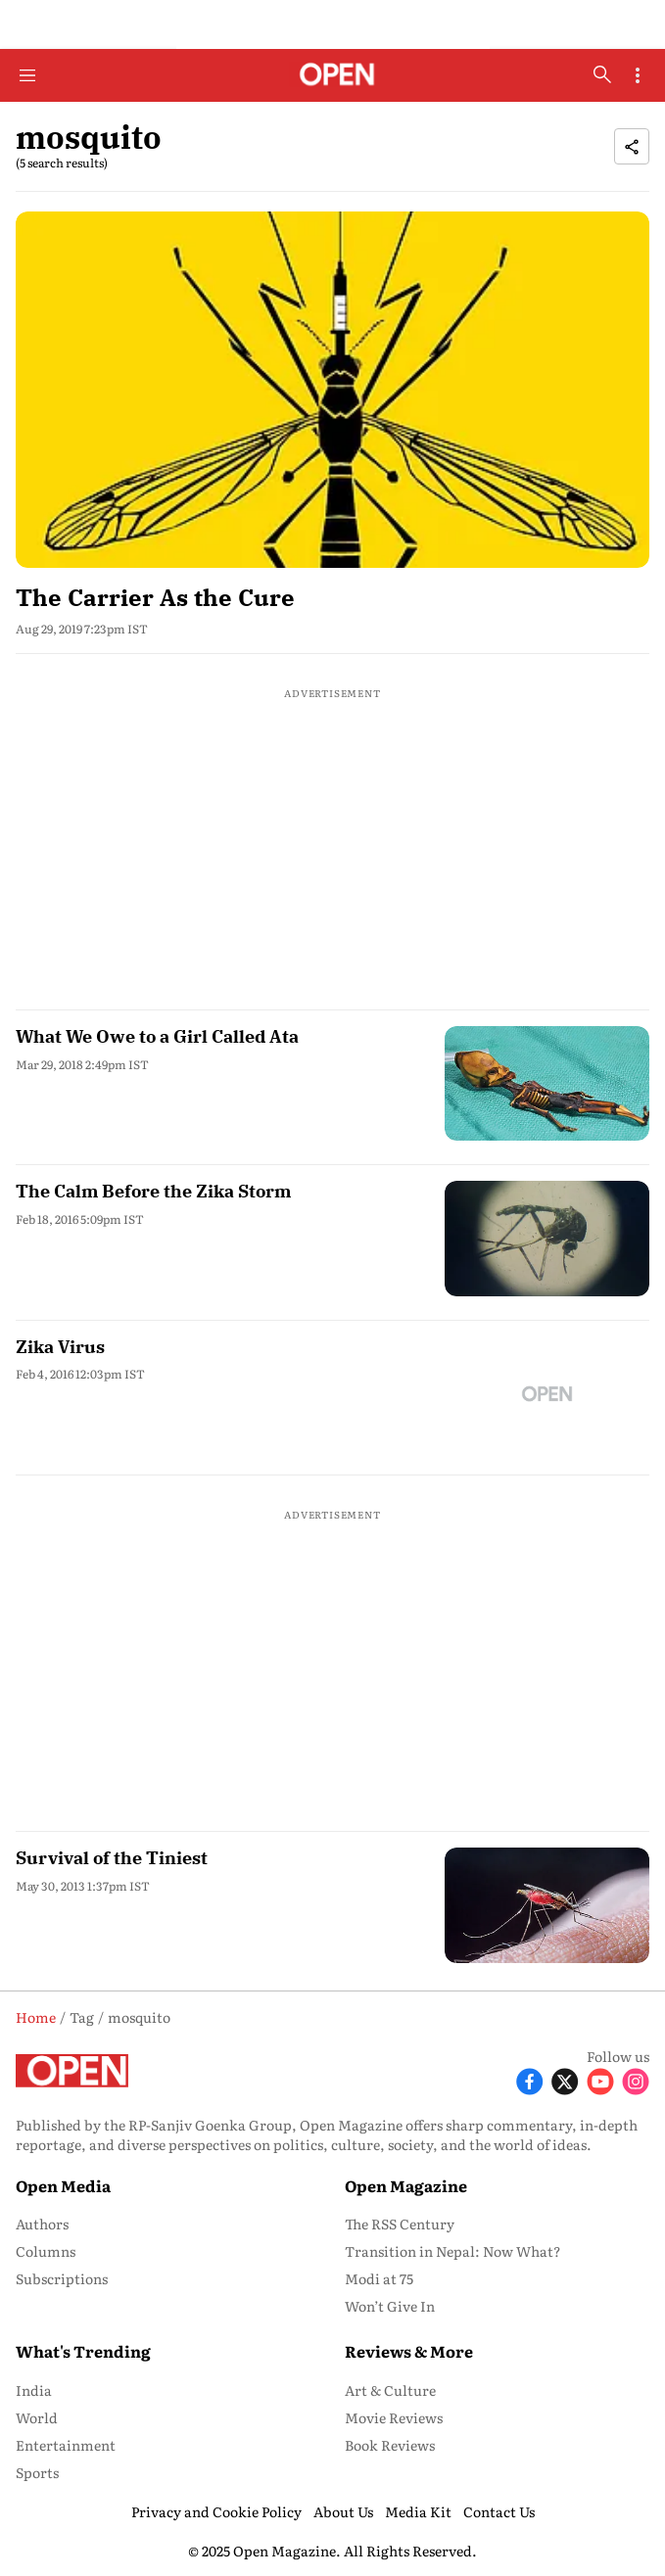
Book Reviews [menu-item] (390, 2445)
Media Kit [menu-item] (418, 2511)
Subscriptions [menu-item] (62, 2278)
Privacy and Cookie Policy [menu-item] (216, 2511)
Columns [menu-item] (45, 2251)
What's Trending (83, 2351)
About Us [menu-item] (343, 2511)
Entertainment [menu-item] (66, 2445)
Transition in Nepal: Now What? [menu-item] (453, 2251)
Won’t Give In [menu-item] (390, 2306)
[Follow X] (565, 2079)
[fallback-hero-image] (332, 389)
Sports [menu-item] (37, 2472)
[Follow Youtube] (600, 2079)
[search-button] (602, 74)
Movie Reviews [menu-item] (394, 2417)
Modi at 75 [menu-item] (379, 2278)
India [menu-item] (34, 2390)
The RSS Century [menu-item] (399, 2223)
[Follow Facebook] (530, 2079)
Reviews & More (409, 2351)
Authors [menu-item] (42, 2223)
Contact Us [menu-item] (499, 2511)
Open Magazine (406, 2185)
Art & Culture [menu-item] (390, 2390)
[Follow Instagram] (635, 2079)
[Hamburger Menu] (27, 75)
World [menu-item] (37, 2417)
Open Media (63, 2185)
